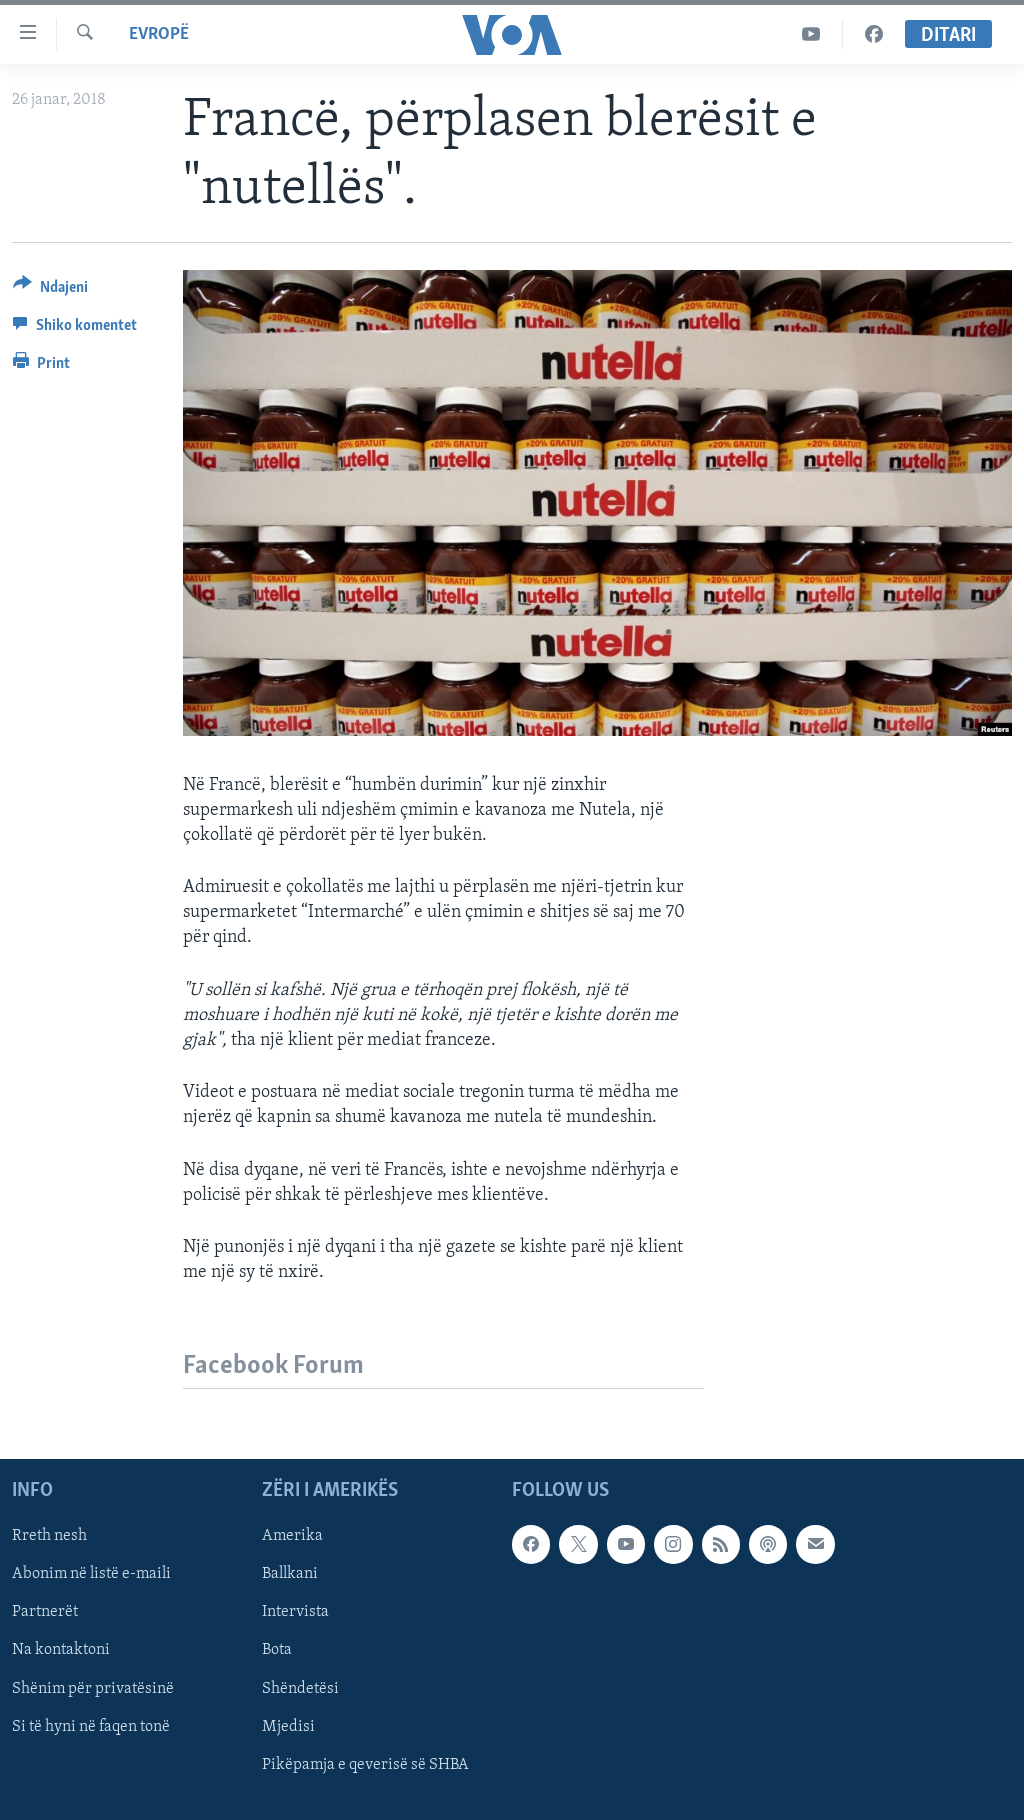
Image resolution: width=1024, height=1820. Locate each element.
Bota (277, 1651)
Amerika (292, 1537)
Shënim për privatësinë (93, 1689)
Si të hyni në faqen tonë (91, 1727)
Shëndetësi (300, 1689)
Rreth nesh (49, 1537)
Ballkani (290, 1575)
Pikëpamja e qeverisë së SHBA (365, 1765)
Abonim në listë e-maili (91, 1575)
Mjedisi (288, 1727)
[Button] (50, 290)
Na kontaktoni (61, 1651)
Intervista (295, 1613)
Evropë (159, 34)
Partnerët (45, 1613)
